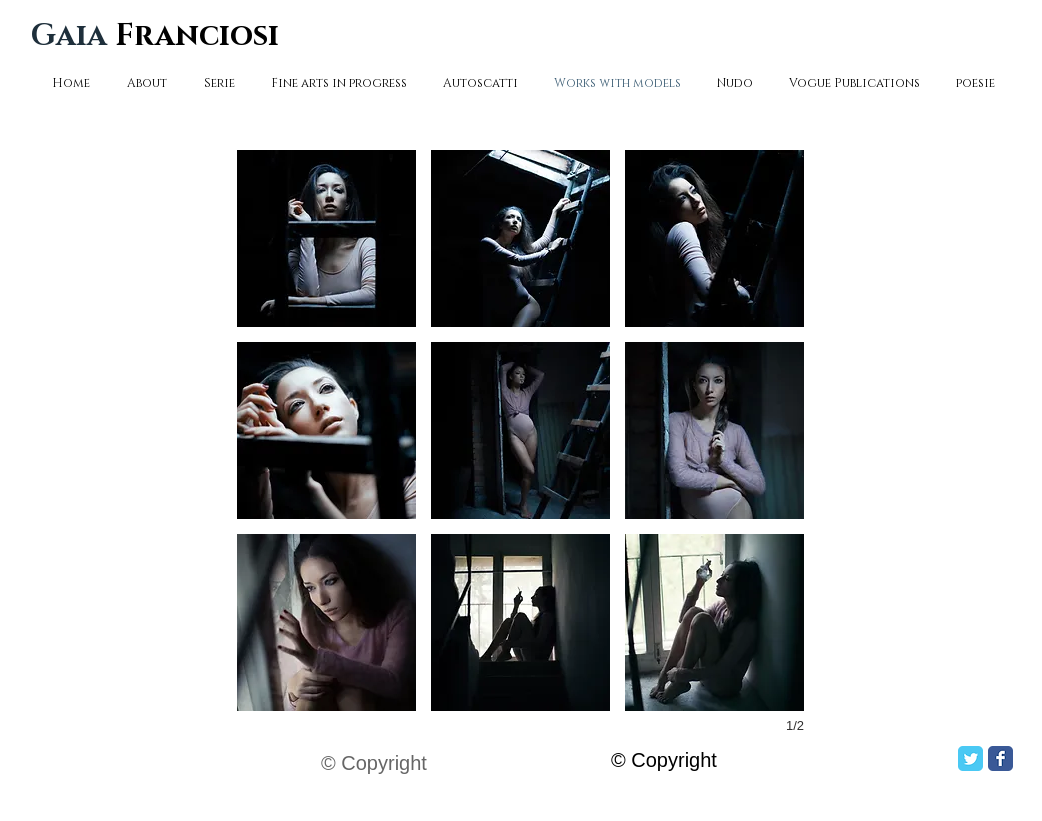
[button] (326, 238)
